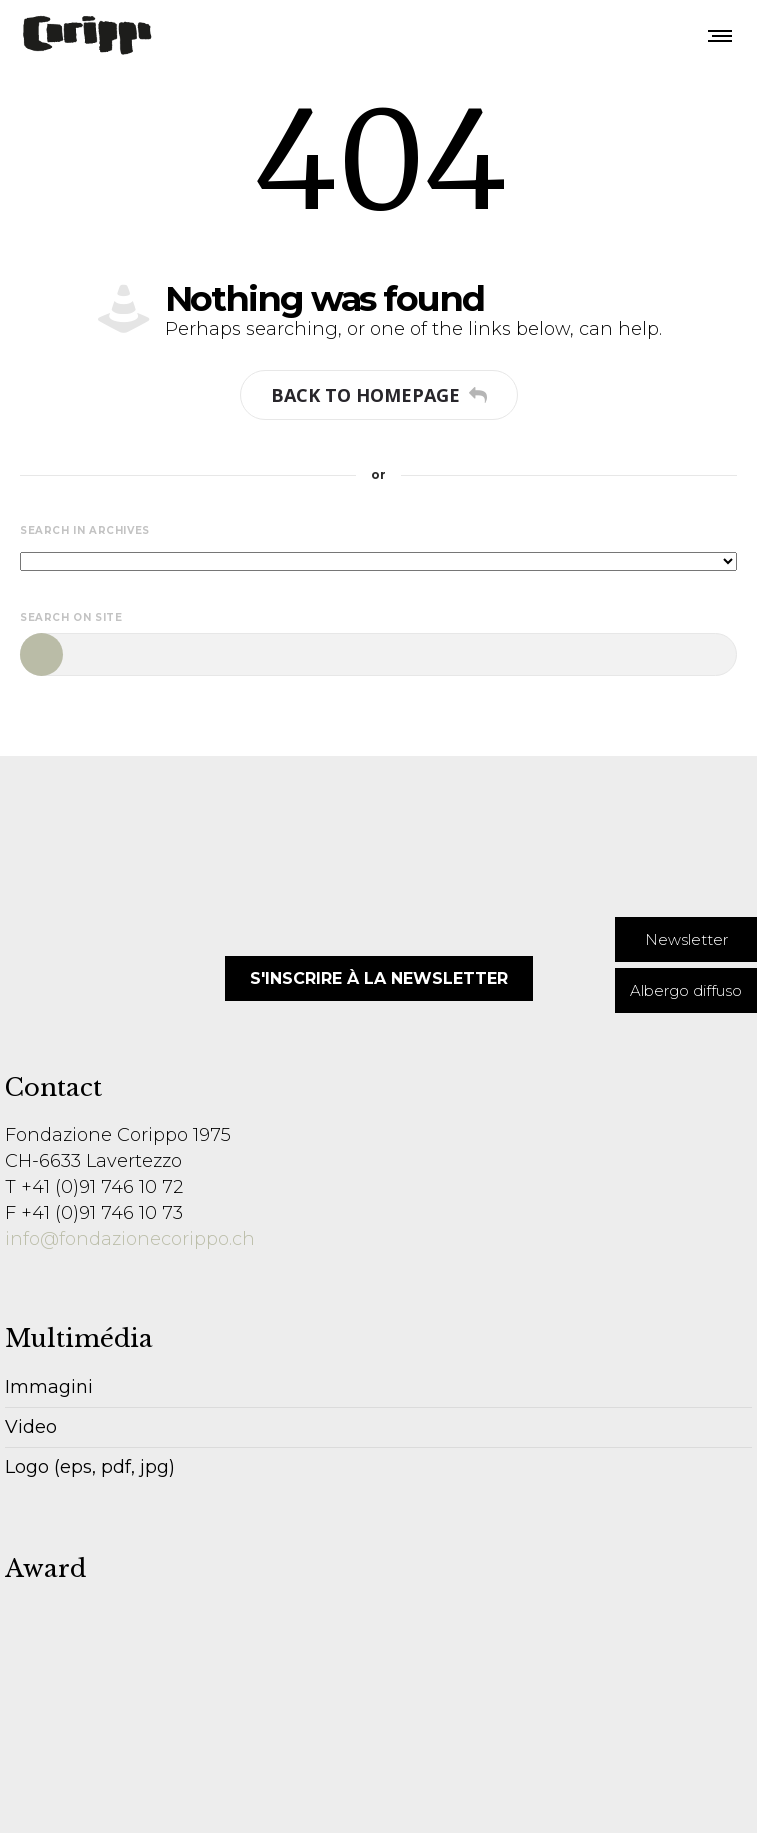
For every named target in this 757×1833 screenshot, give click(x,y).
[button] (686, 939)
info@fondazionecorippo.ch (130, 1239)
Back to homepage (379, 395)
